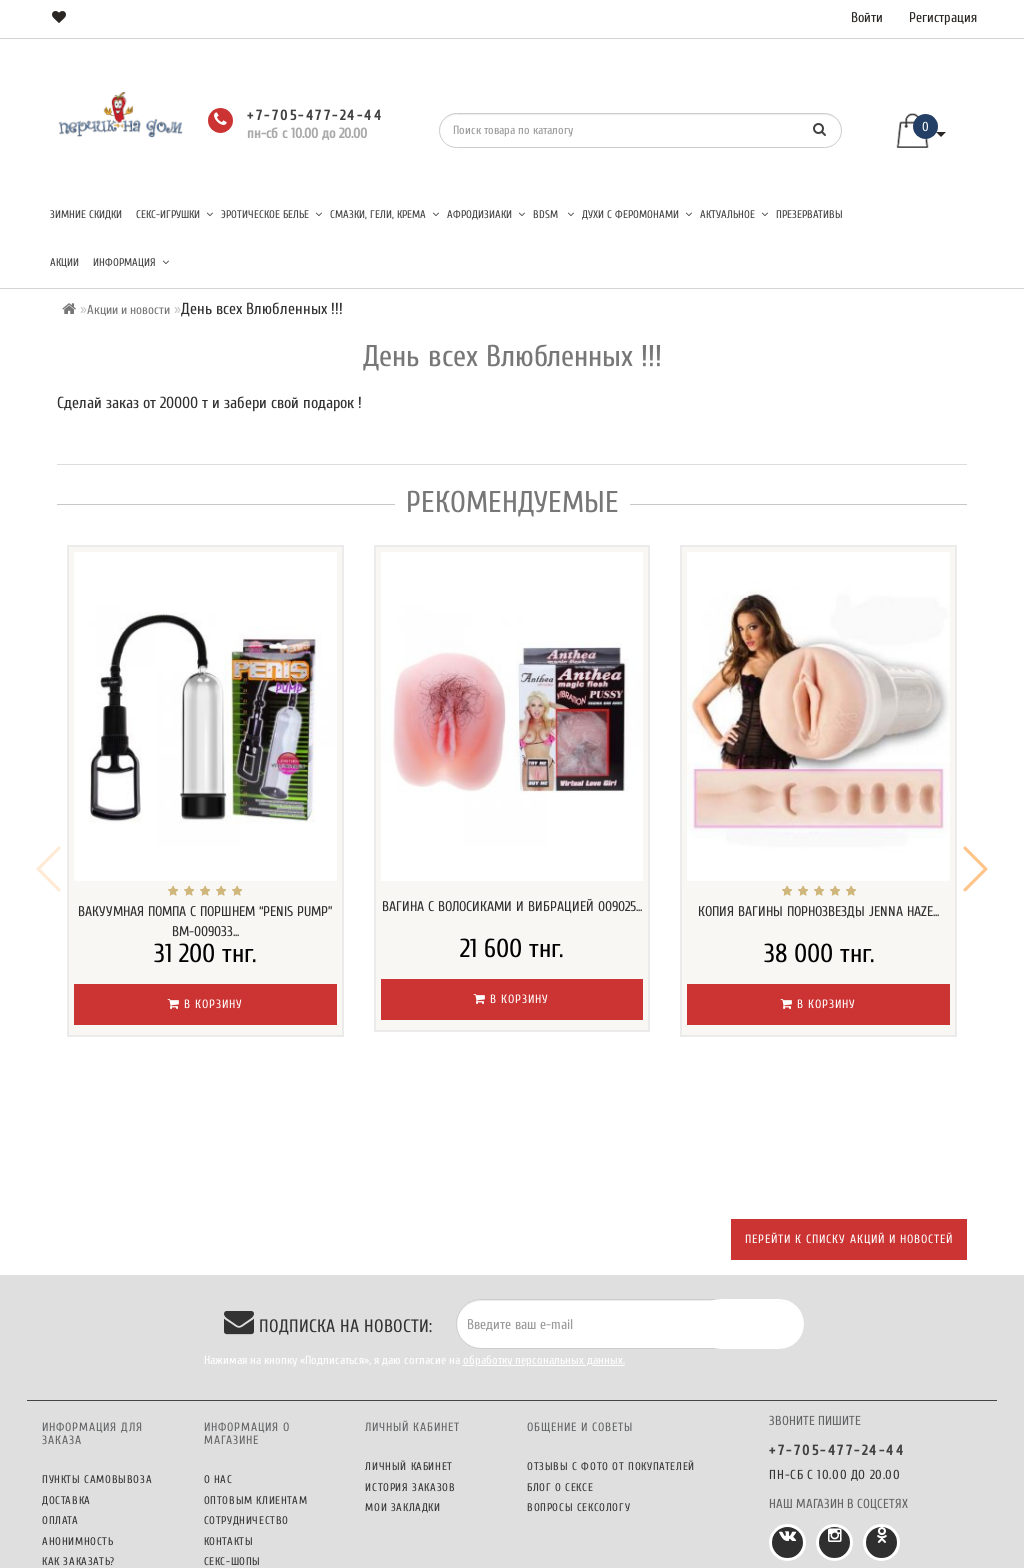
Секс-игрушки (174, 214)
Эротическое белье (271, 214)
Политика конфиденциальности (262, 1488)
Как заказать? (78, 1429)
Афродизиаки (486, 214)
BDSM (553, 214)
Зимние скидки (86, 214)
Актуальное (734, 214)
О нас (218, 1347)
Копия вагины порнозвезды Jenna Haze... (818, 911)
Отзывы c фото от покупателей (611, 1334)
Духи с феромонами (637, 214)
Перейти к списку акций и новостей (849, 1107)
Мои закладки (402, 1375)
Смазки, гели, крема (384, 214)
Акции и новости (128, 309)
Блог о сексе (560, 1355)
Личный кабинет (408, 1334)
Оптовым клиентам (256, 1368)
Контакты (229, 1409)
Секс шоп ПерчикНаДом (456, 1548)
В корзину (205, 1004)
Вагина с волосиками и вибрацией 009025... (512, 906)
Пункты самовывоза (97, 1347)
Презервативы (809, 214)
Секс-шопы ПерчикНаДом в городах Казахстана (268, 1445)
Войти (867, 17)
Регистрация (943, 17)
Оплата (60, 1388)
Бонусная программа (99, 1449)
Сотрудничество (246, 1388)
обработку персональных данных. (544, 1228)
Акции (64, 262)
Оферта (223, 1516)
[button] (975, 803)
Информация (131, 262)
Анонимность (78, 1409)
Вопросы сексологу (578, 1375)
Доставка (66, 1368)
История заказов (410, 1355)
